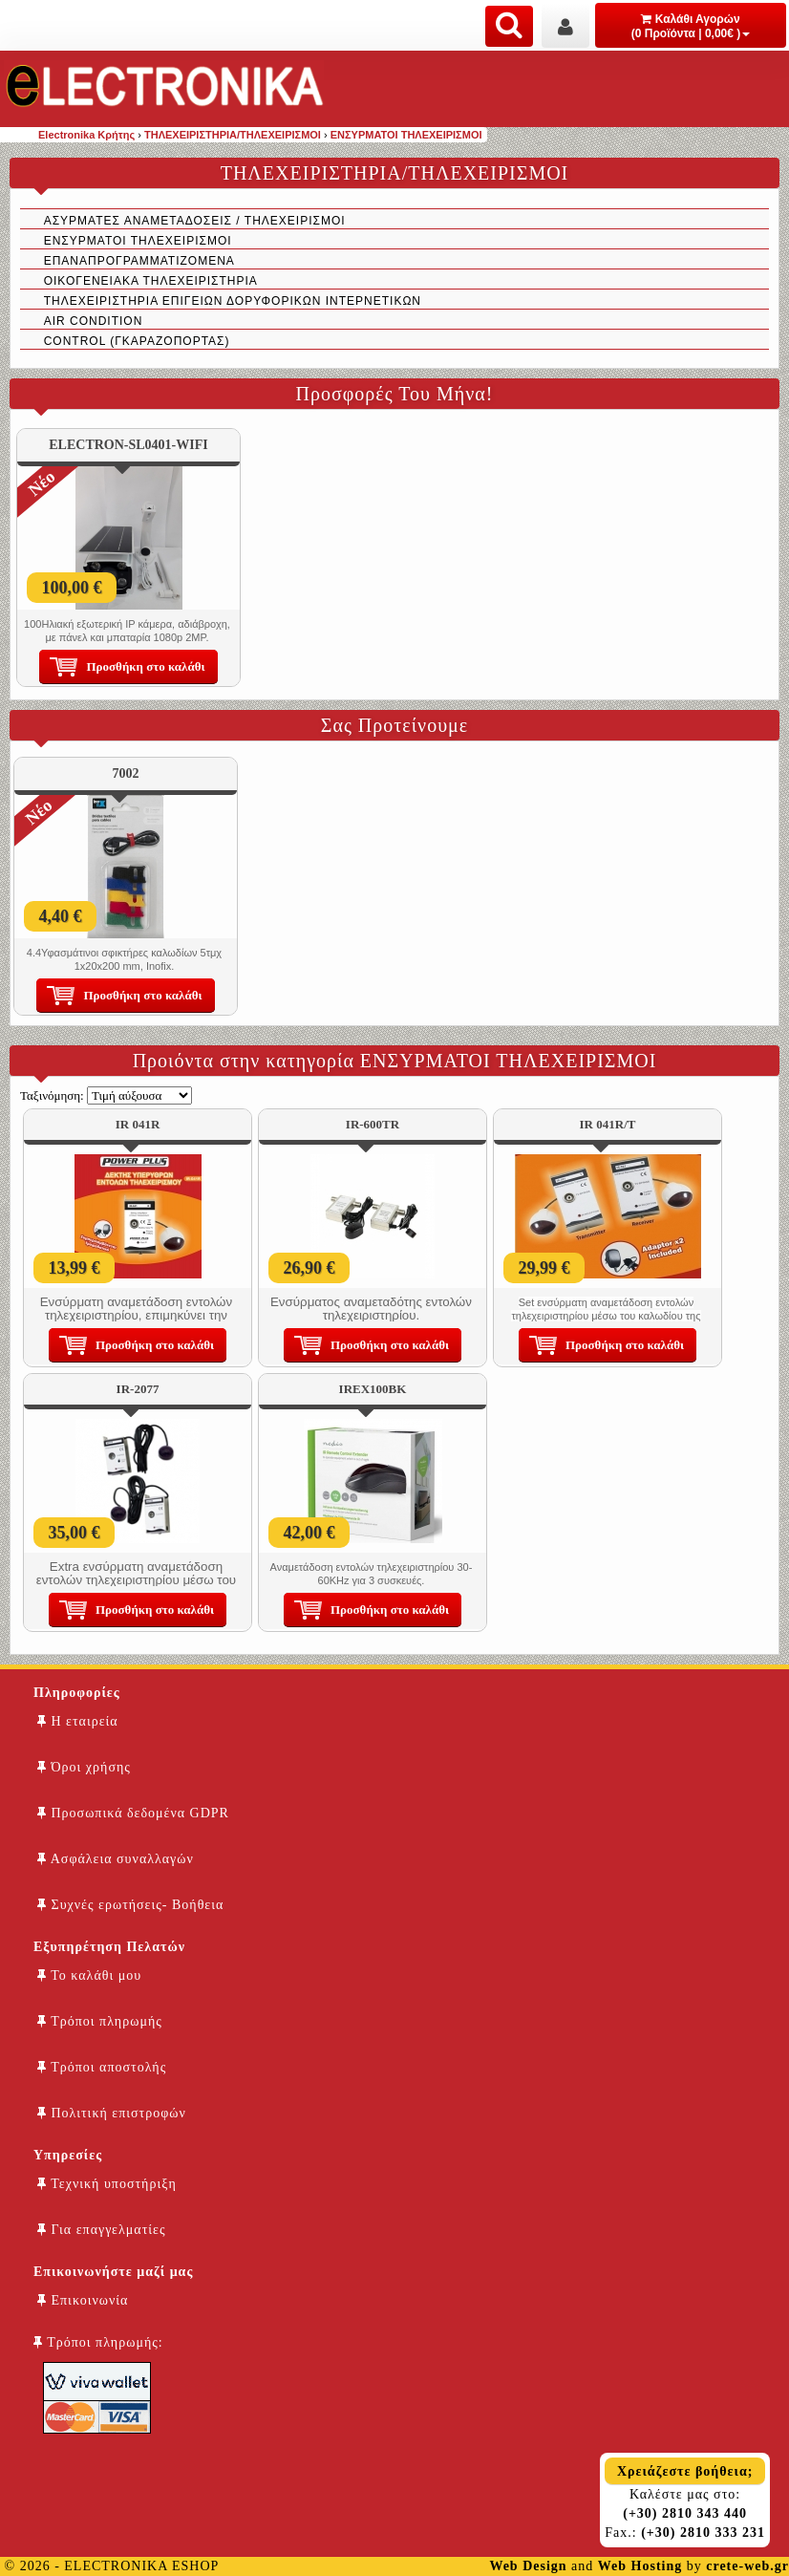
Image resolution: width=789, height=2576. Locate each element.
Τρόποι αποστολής (101, 2067)
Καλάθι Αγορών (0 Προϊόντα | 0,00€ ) (691, 26)
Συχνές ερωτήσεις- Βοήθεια (130, 1905)
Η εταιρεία (77, 1721)
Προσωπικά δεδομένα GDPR (133, 1813)
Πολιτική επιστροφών (111, 2113)
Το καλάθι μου (89, 1975)
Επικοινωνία (82, 2300)
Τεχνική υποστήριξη (107, 2184)
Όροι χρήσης (84, 1767)
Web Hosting (640, 2566)
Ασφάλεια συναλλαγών (115, 1859)
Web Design (527, 2566)
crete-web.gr (747, 2566)
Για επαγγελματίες (101, 2229)
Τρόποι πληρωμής (99, 2021)
